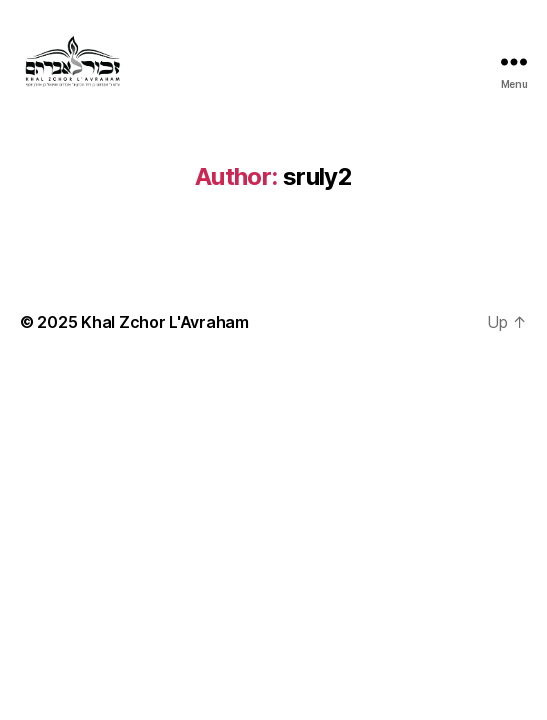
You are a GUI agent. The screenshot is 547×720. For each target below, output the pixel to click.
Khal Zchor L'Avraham (165, 322)
